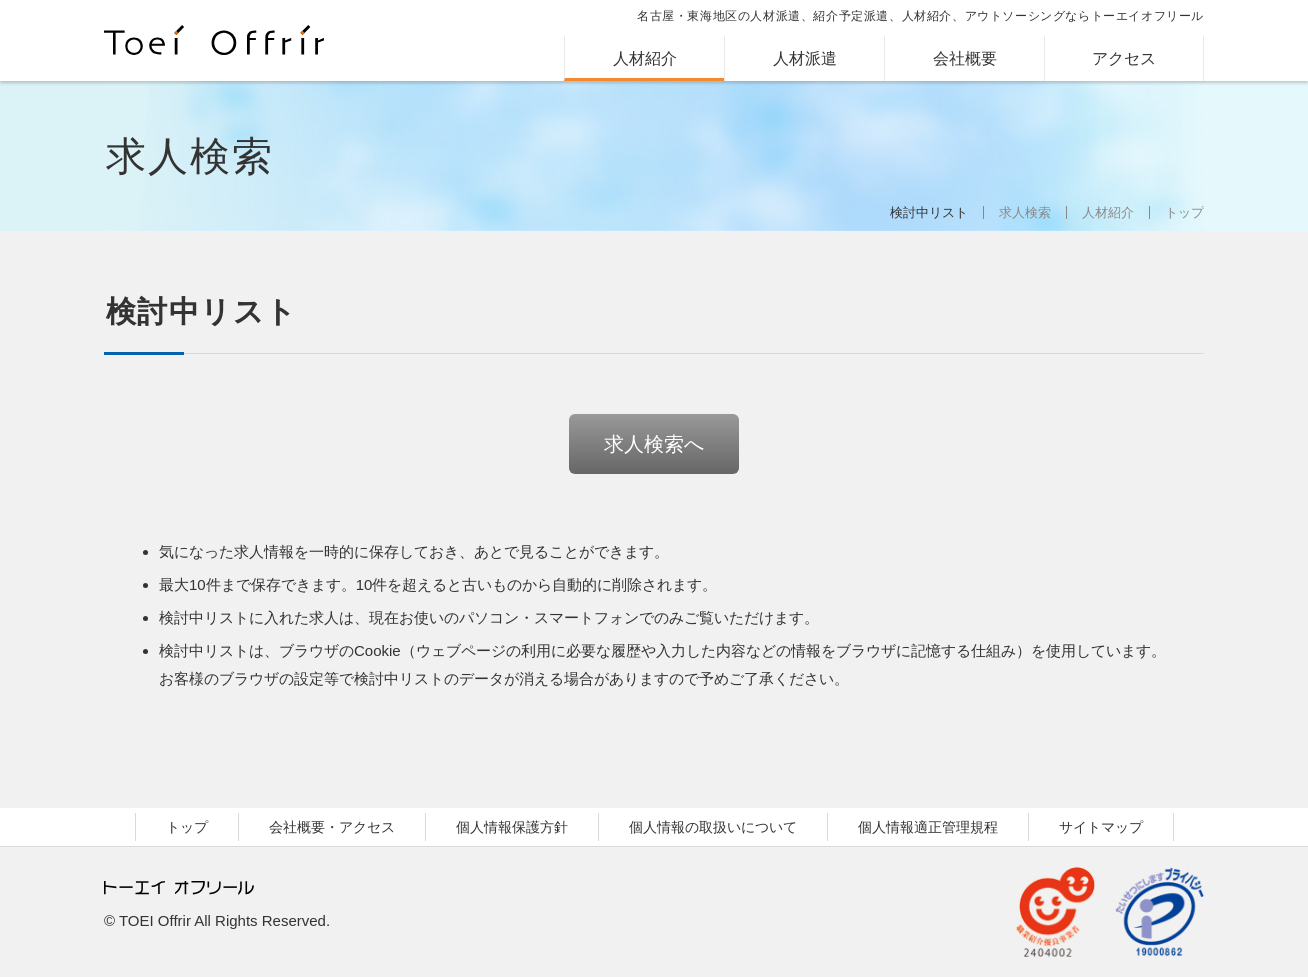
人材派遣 (805, 58)
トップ (1184, 212)
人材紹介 (645, 58)
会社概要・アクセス (332, 827)
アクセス (1124, 58)
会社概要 (965, 58)
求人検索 (1025, 212)
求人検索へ (654, 444)
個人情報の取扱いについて (713, 827)
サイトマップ (1101, 827)
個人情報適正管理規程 (928, 827)
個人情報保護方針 (512, 827)
